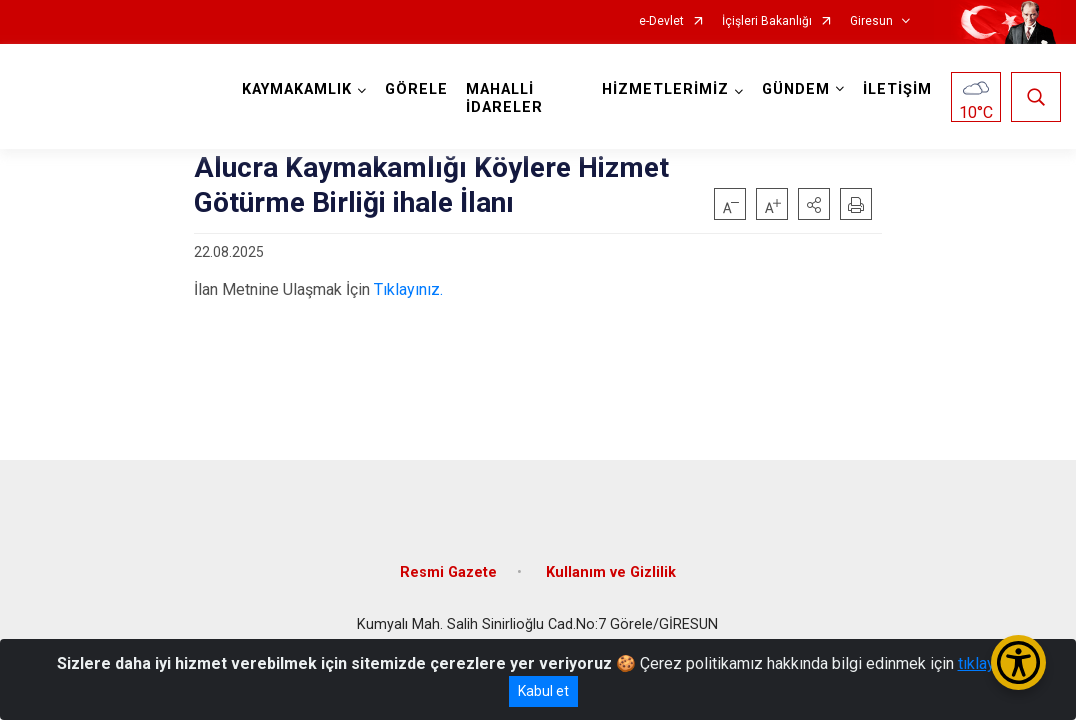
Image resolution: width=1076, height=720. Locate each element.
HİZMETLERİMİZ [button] (665, 89)
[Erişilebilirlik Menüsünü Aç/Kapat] (1018, 662)
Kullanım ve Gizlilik (611, 572)
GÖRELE (416, 89)
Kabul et (543, 691)
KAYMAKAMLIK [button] (297, 89)
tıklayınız (989, 663)
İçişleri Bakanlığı (767, 21)
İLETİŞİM (897, 89)
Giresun (871, 21)
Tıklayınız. (408, 289)
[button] (814, 204)
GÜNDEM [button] (796, 89)
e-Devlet (661, 21)
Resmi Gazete (448, 572)
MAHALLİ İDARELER (504, 98)
